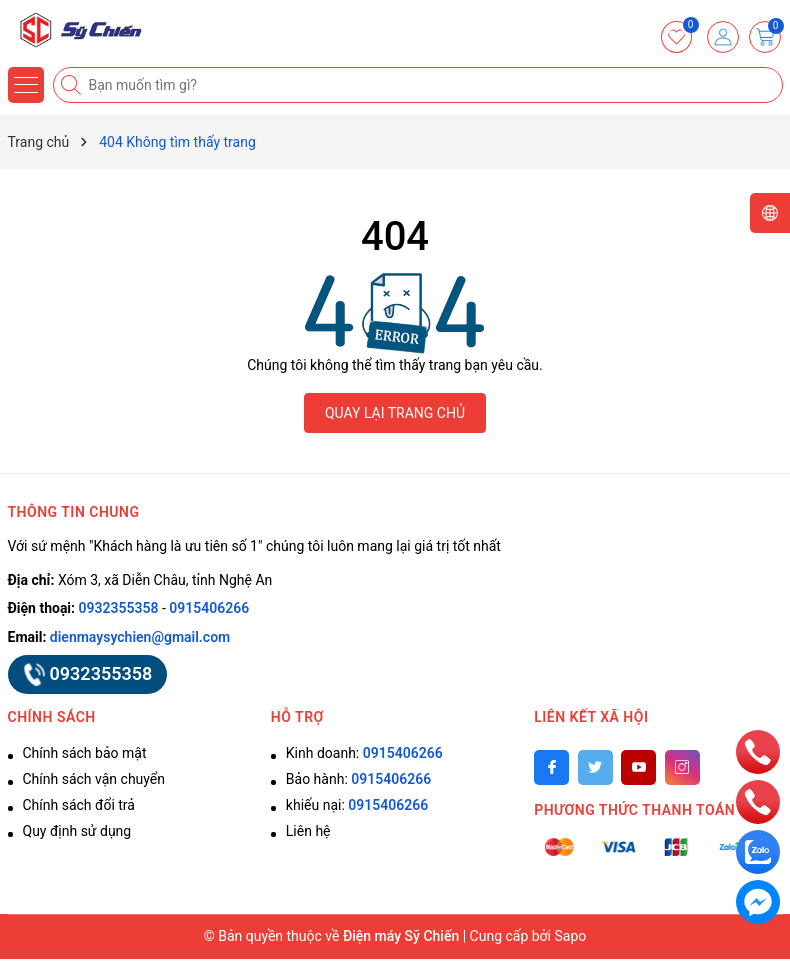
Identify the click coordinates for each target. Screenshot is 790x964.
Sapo (571, 936)
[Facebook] (551, 767)
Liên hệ (308, 831)
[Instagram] (682, 767)
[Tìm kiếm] (73, 85)
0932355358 (119, 608)
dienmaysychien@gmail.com (140, 637)
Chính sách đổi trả (79, 805)
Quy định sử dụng (77, 831)
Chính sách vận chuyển (94, 779)
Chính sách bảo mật (85, 753)
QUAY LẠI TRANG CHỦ (395, 413)
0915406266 (209, 608)
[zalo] (758, 851)
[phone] (758, 751)
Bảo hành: (358, 779)
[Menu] (26, 85)
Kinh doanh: (364, 753)
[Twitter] (595, 767)
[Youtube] (638, 767)
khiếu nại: (357, 805)
